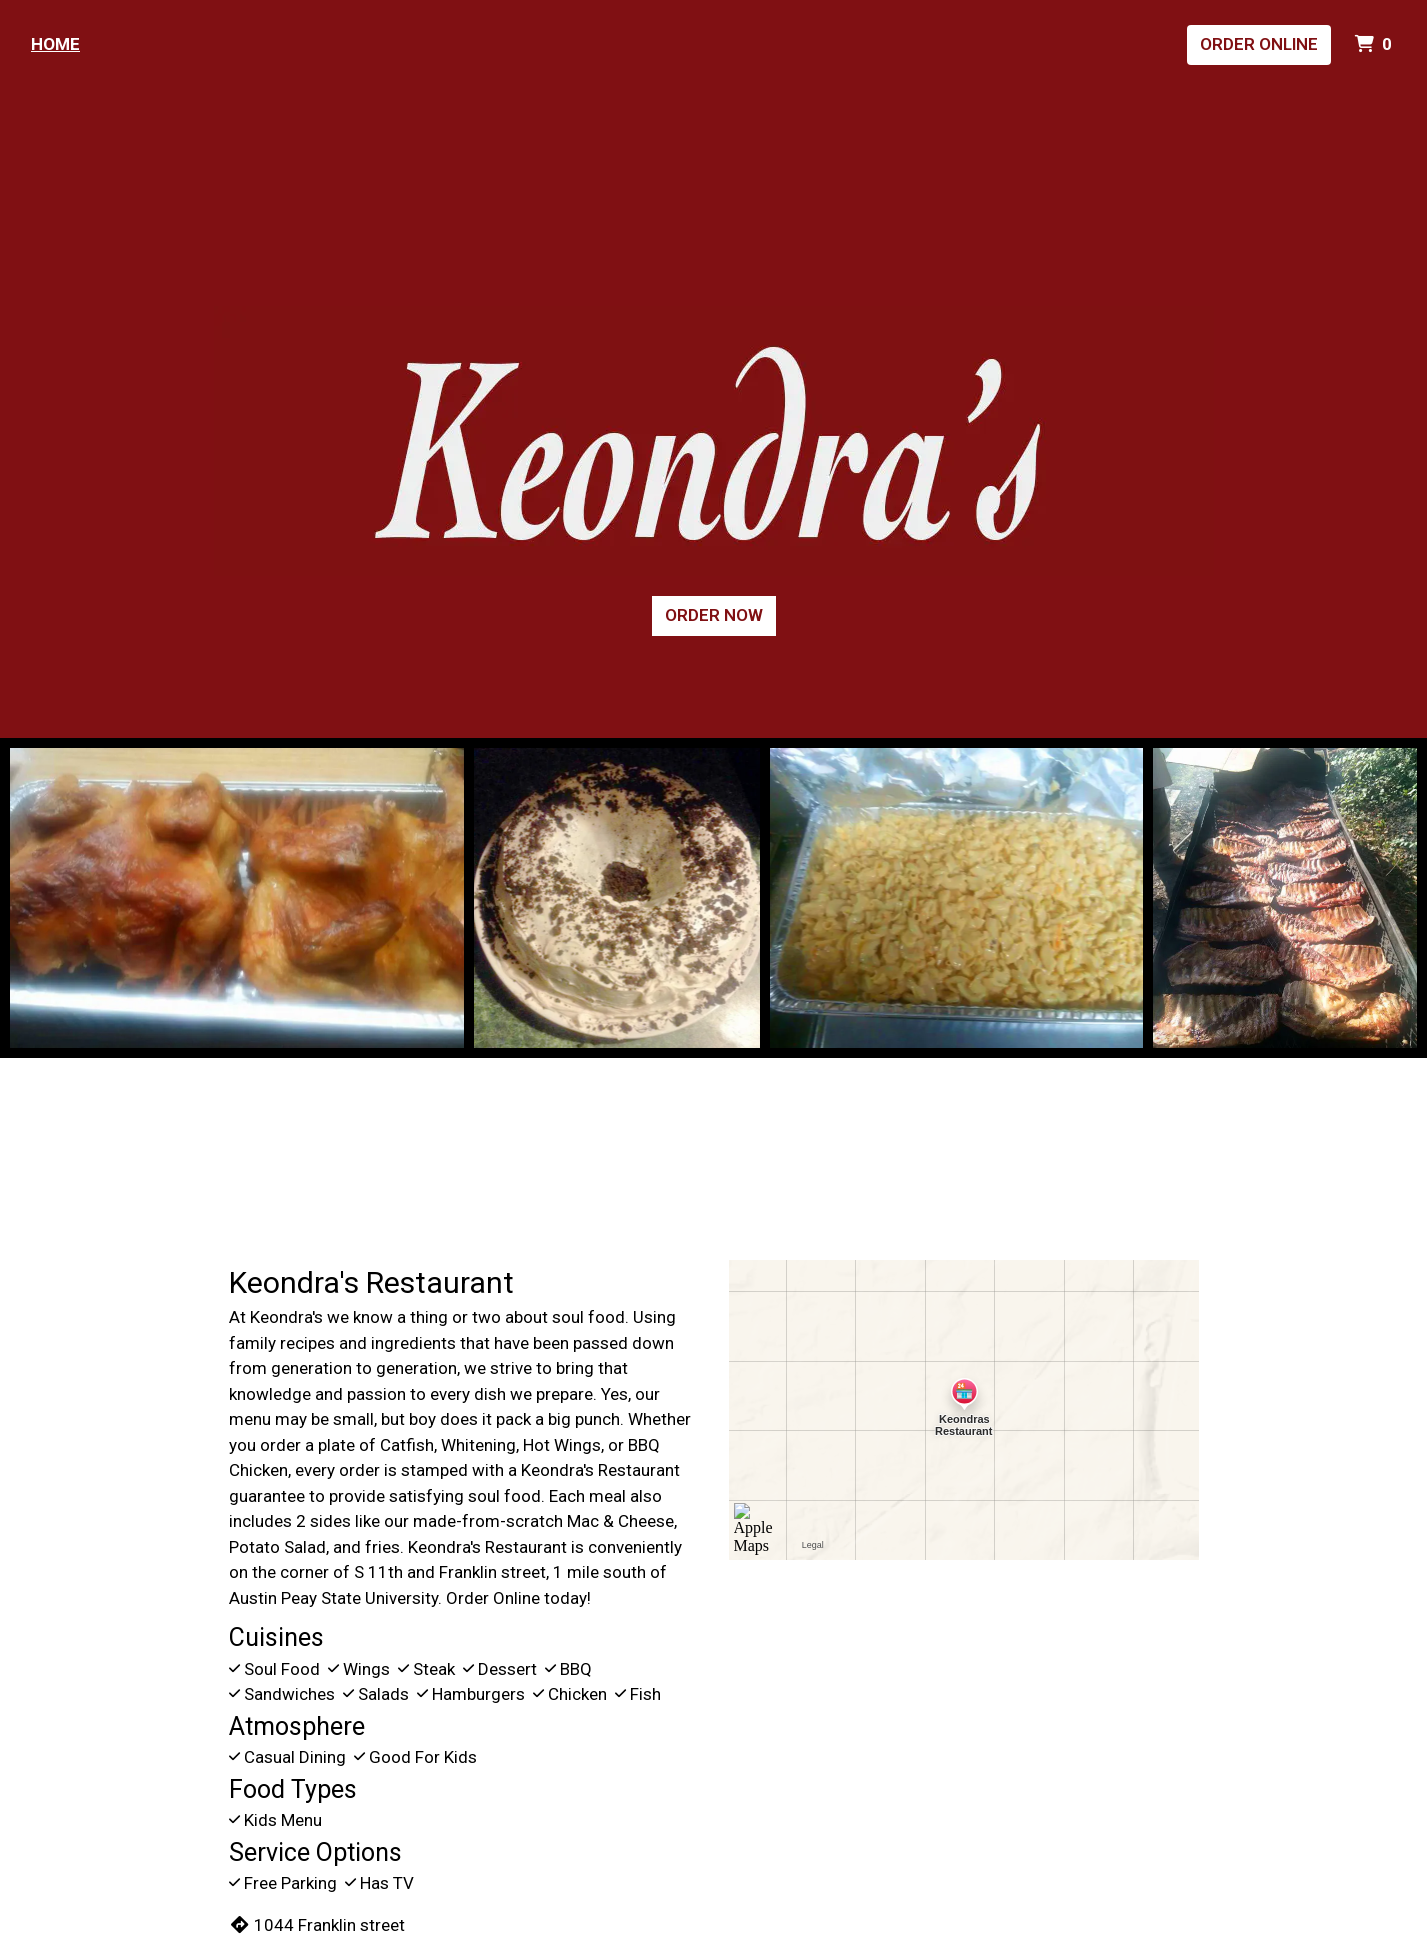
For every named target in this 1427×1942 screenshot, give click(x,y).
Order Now (714, 615)
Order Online (1259, 44)
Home (55, 44)
